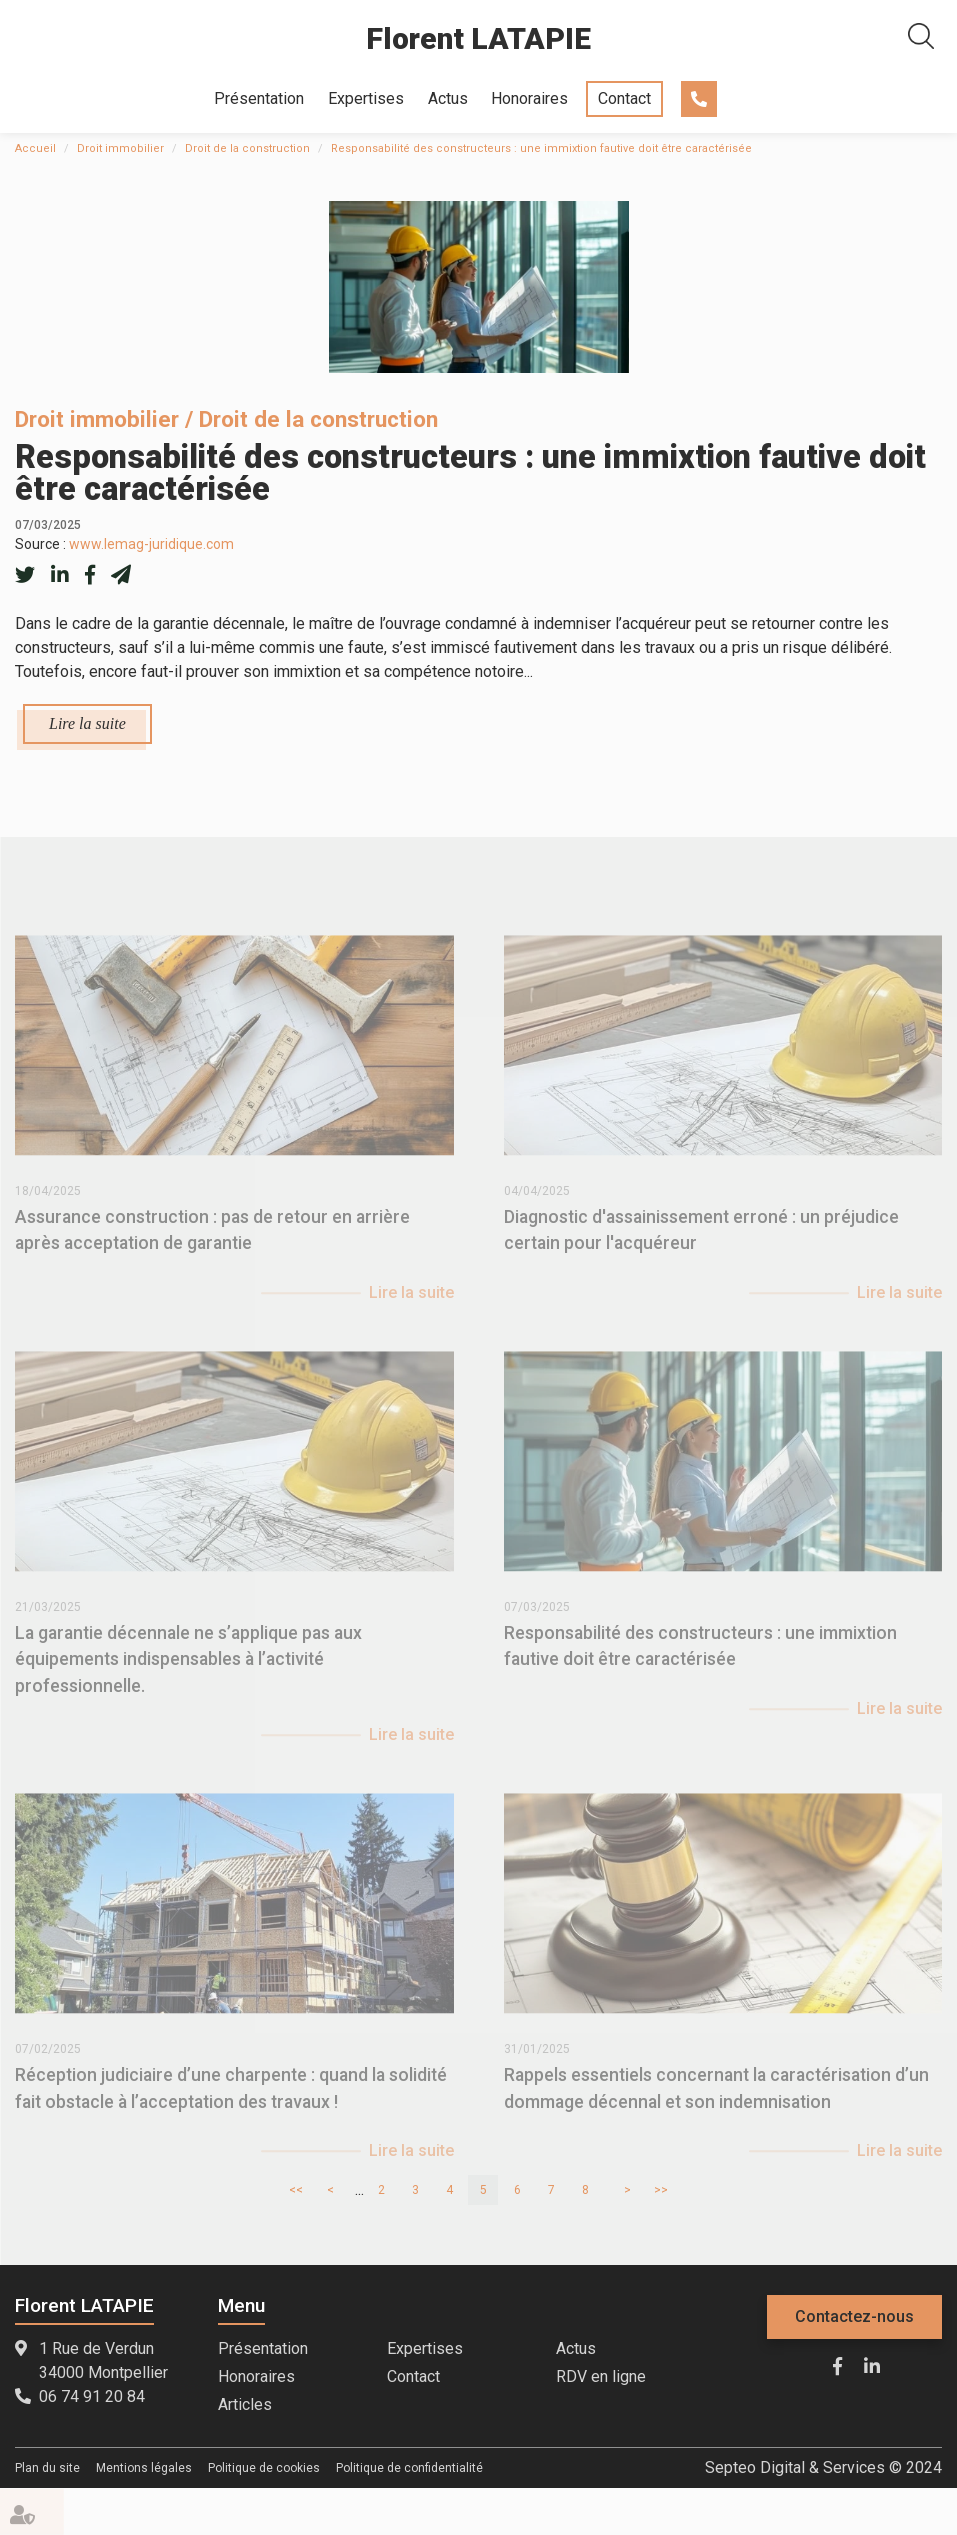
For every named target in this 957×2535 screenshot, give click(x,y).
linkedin (872, 2366)
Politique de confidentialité (409, 2468)
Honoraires (529, 98)
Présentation (259, 98)
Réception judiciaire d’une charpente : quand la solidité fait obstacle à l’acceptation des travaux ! (231, 2102)
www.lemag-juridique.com (151, 544)
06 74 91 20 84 (699, 99)
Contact (624, 98)
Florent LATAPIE (478, 38)
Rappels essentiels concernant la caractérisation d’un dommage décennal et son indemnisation (716, 2102)
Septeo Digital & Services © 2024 (823, 2467)
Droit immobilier (120, 148)
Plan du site (47, 2468)
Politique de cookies (264, 2468)
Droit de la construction (247, 148)
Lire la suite (87, 723)
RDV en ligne (601, 2376)
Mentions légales (144, 2468)
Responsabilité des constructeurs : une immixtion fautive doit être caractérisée (541, 148)
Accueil (35, 148)
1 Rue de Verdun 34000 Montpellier (103, 2360)
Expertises (366, 98)
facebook (837, 2366)
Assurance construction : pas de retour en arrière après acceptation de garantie (212, 1244)
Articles (245, 2404)
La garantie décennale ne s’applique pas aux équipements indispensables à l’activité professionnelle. (188, 1673)
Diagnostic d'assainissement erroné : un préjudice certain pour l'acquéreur (701, 1244)
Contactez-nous (854, 2316)
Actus (448, 98)
